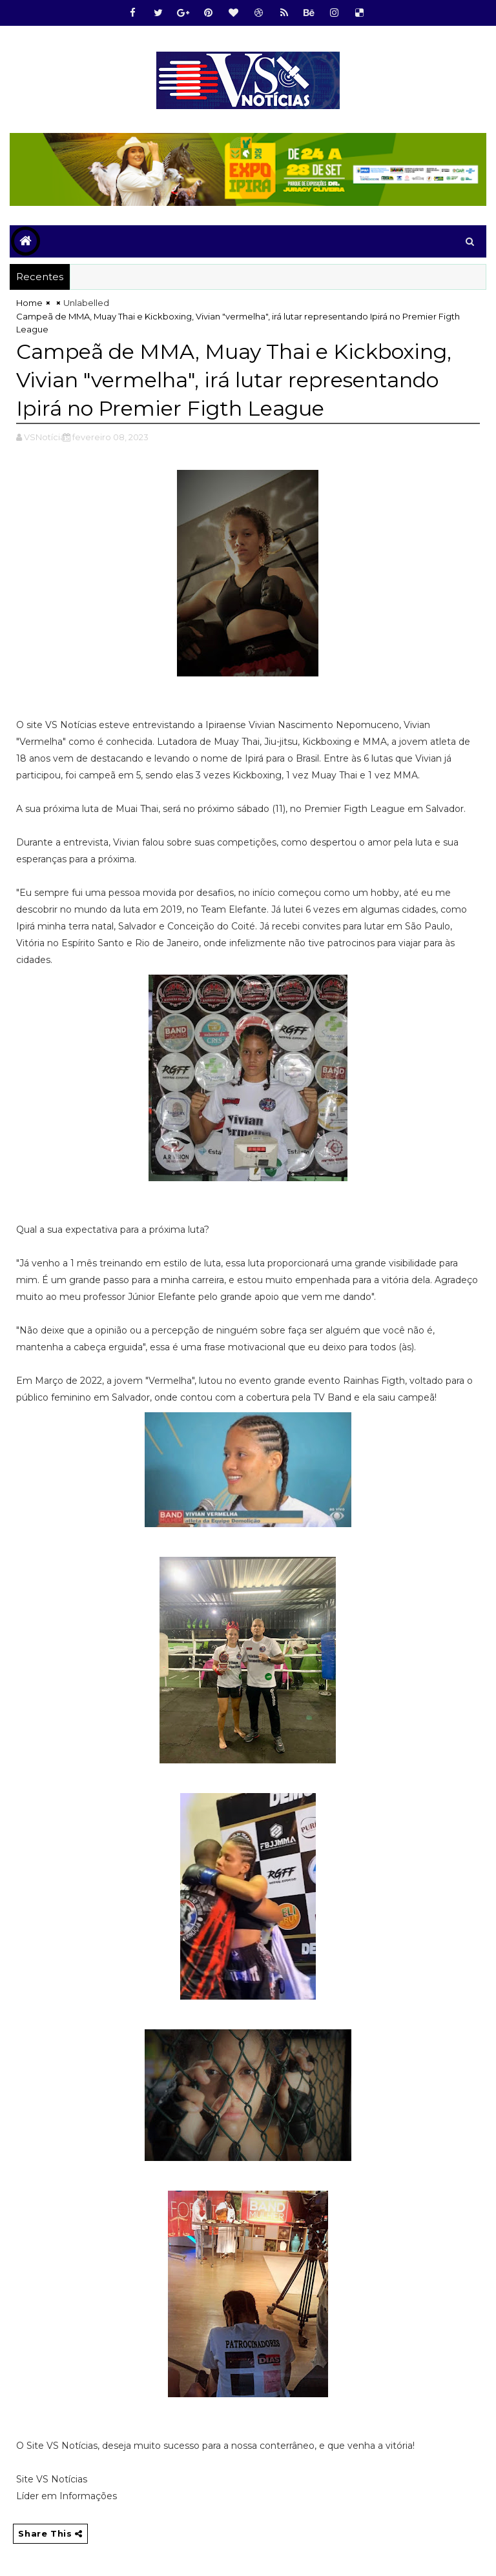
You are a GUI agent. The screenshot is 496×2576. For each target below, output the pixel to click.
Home (29, 303)
